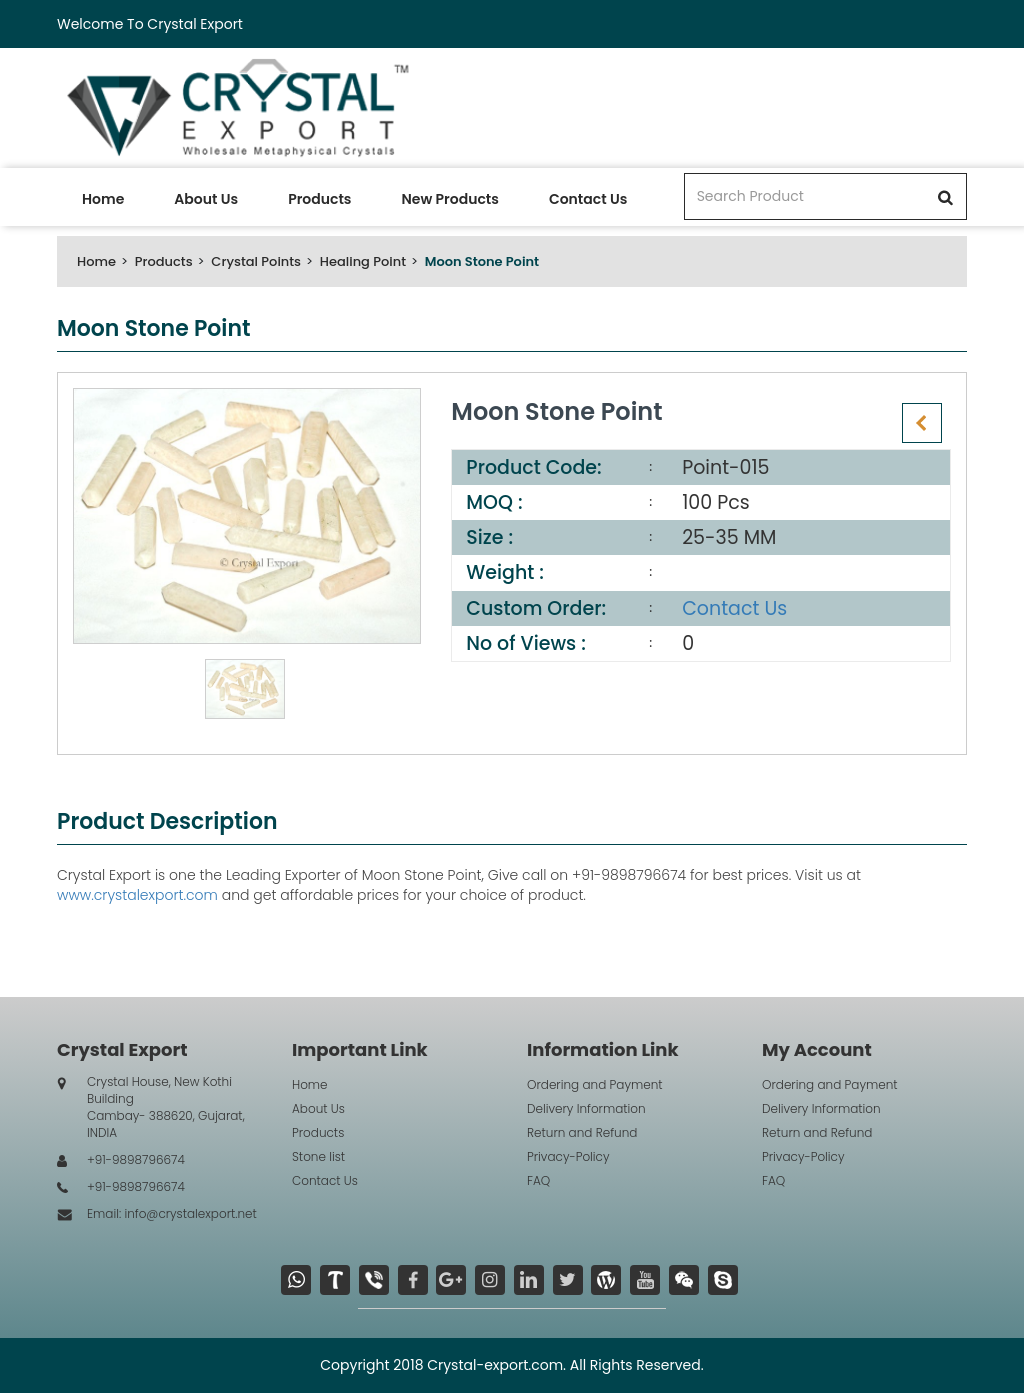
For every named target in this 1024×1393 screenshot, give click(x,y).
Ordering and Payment (595, 1084)
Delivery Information (586, 1108)
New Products (449, 199)
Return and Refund (582, 1132)
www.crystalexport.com (137, 895)
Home (103, 199)
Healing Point (363, 261)
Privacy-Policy (568, 1156)
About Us (206, 199)
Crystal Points (256, 261)
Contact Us (588, 199)
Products (319, 199)
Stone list (318, 1156)
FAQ (538, 1180)
